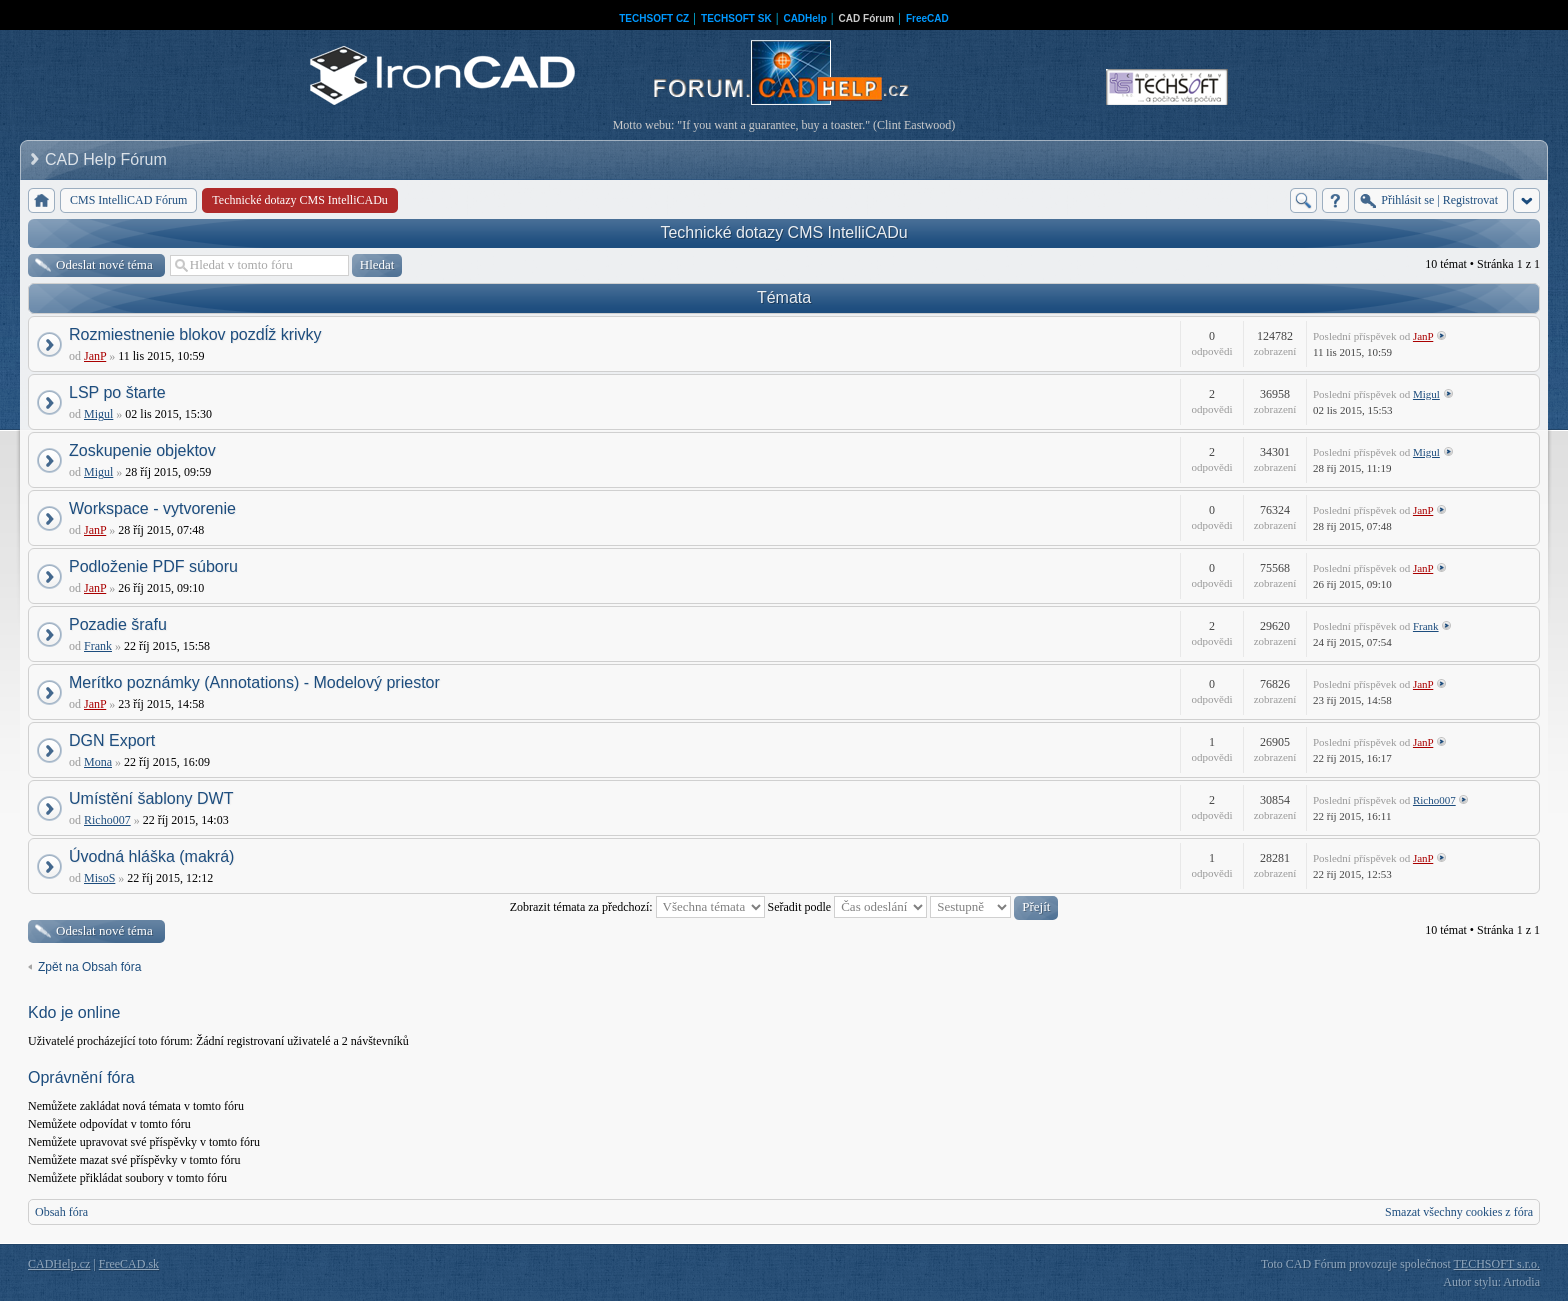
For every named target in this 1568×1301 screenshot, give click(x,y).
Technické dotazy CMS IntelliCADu (783, 232)
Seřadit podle (848, 907)
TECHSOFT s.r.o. (1497, 1264)
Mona (98, 762)
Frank (98, 646)
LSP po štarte (117, 392)
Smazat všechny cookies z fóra (1459, 1212)
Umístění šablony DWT (151, 798)
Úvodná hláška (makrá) (151, 856)
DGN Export (112, 740)
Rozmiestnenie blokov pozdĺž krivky (195, 334)
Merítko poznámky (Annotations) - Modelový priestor (254, 682)
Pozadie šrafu (118, 624)
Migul (98, 414)
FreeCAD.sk (129, 1264)
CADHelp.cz (59, 1264)
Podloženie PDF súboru (153, 566)
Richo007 (107, 820)
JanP (95, 356)
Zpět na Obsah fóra (89, 967)
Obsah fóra (61, 1212)
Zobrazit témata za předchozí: (637, 907)
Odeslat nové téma (104, 264)
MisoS (99, 878)
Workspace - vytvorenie (152, 508)
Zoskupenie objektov (142, 450)
